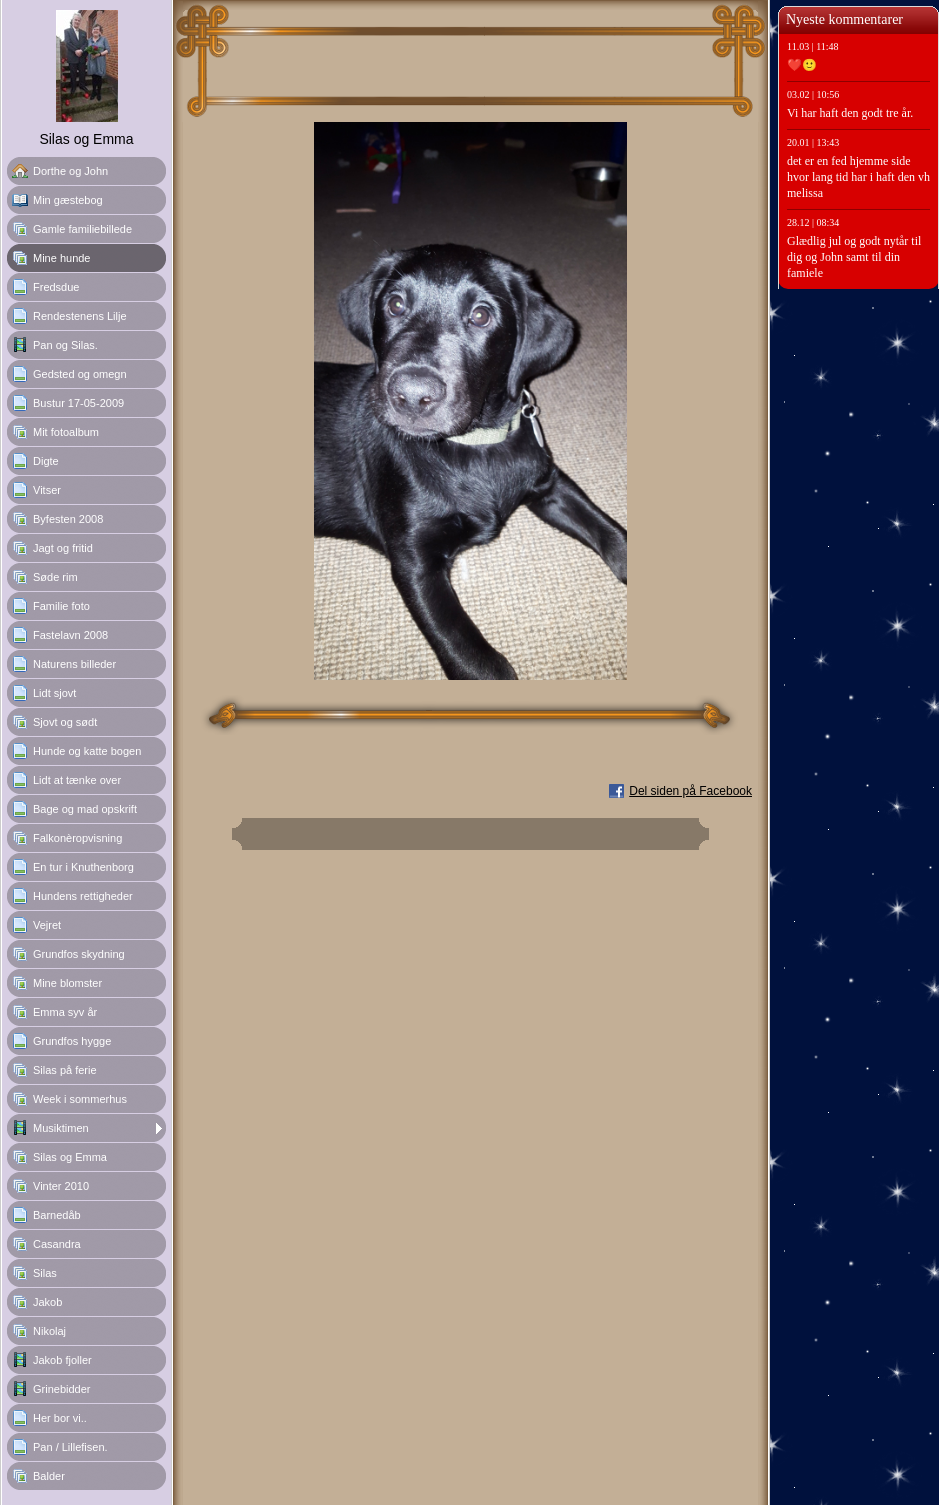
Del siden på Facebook (690, 791)
